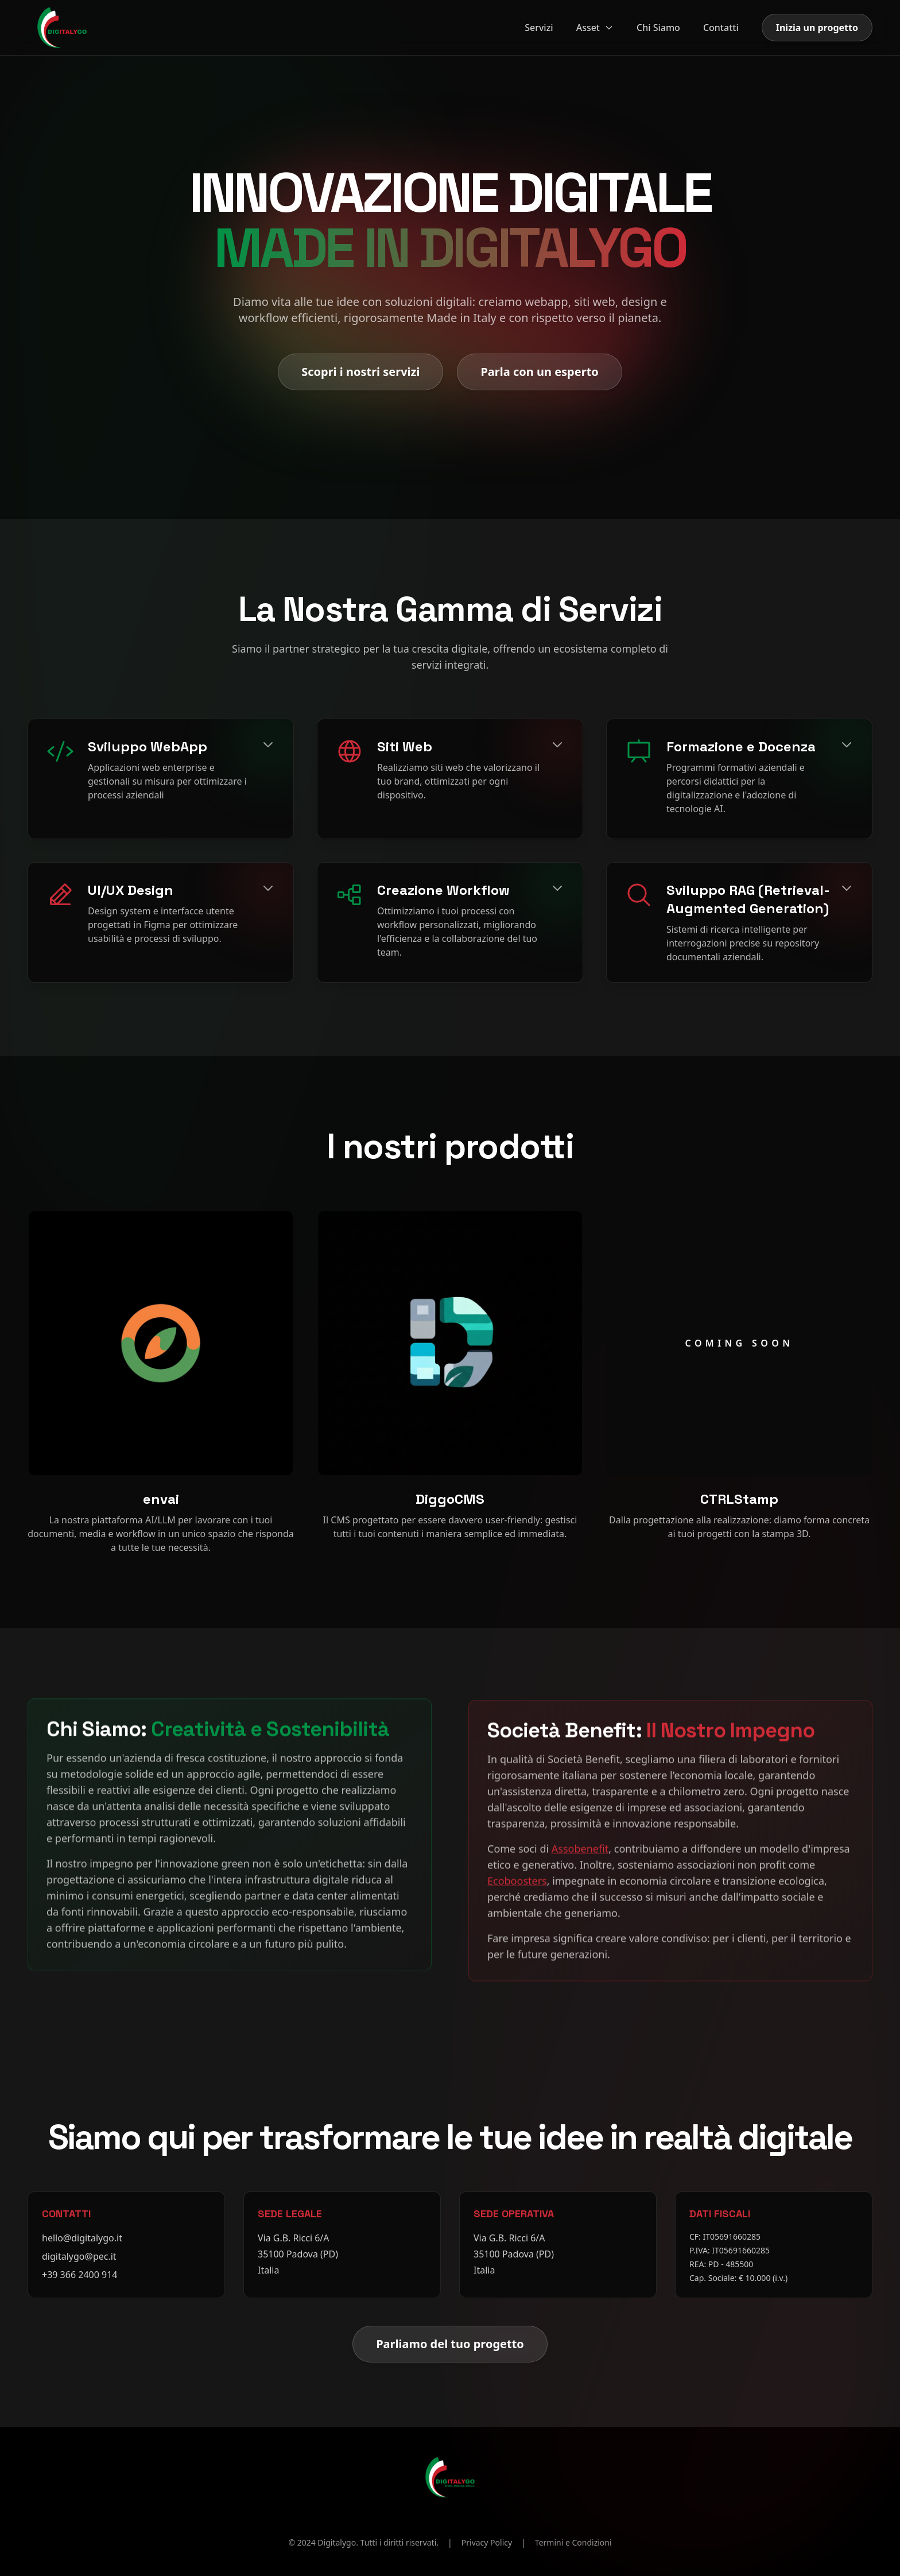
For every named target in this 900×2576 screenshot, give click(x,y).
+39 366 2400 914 (79, 2274)
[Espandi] (268, 744)
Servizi (539, 27)
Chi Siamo (658, 27)
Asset (595, 27)
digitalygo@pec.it (79, 2256)
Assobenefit (580, 1843)
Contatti (721, 27)
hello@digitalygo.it (82, 2238)
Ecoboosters (517, 1876)
